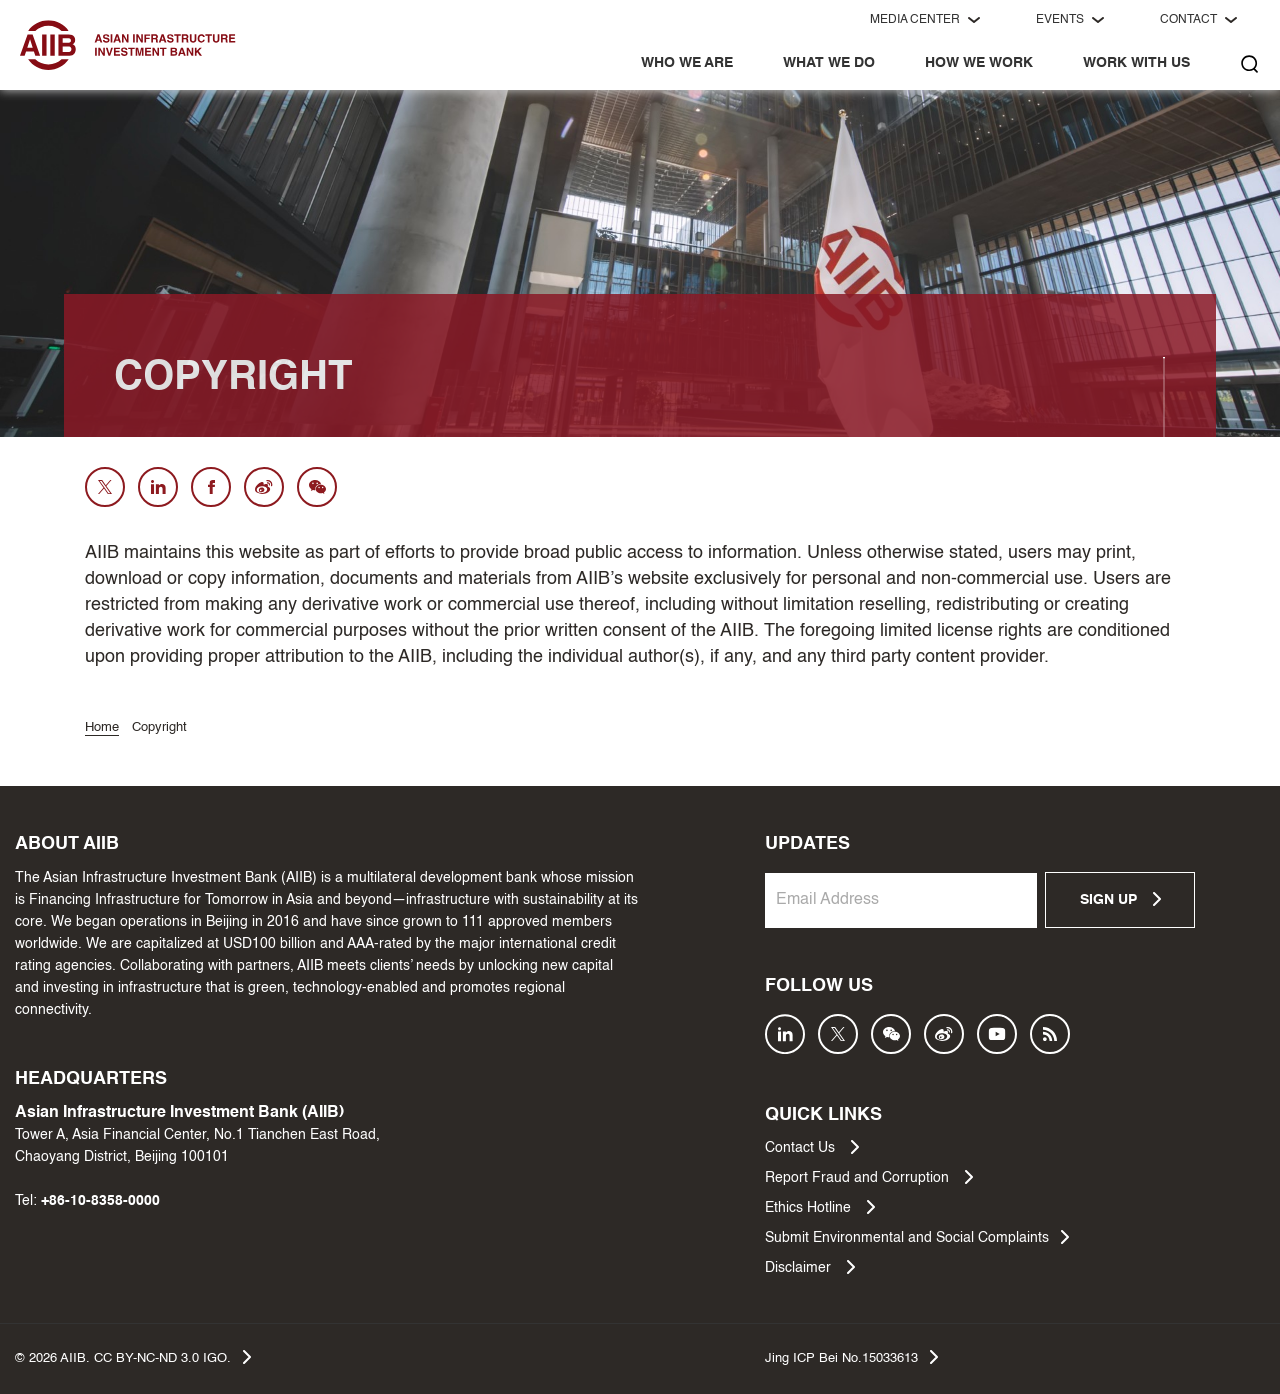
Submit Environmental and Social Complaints (917, 1237)
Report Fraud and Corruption (869, 1177)
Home (102, 727)
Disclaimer (810, 1267)
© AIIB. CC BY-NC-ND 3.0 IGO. (133, 1357)
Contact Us (812, 1147)
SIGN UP (1120, 899)
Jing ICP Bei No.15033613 (851, 1357)
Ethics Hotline (820, 1207)
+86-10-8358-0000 (100, 1201)
